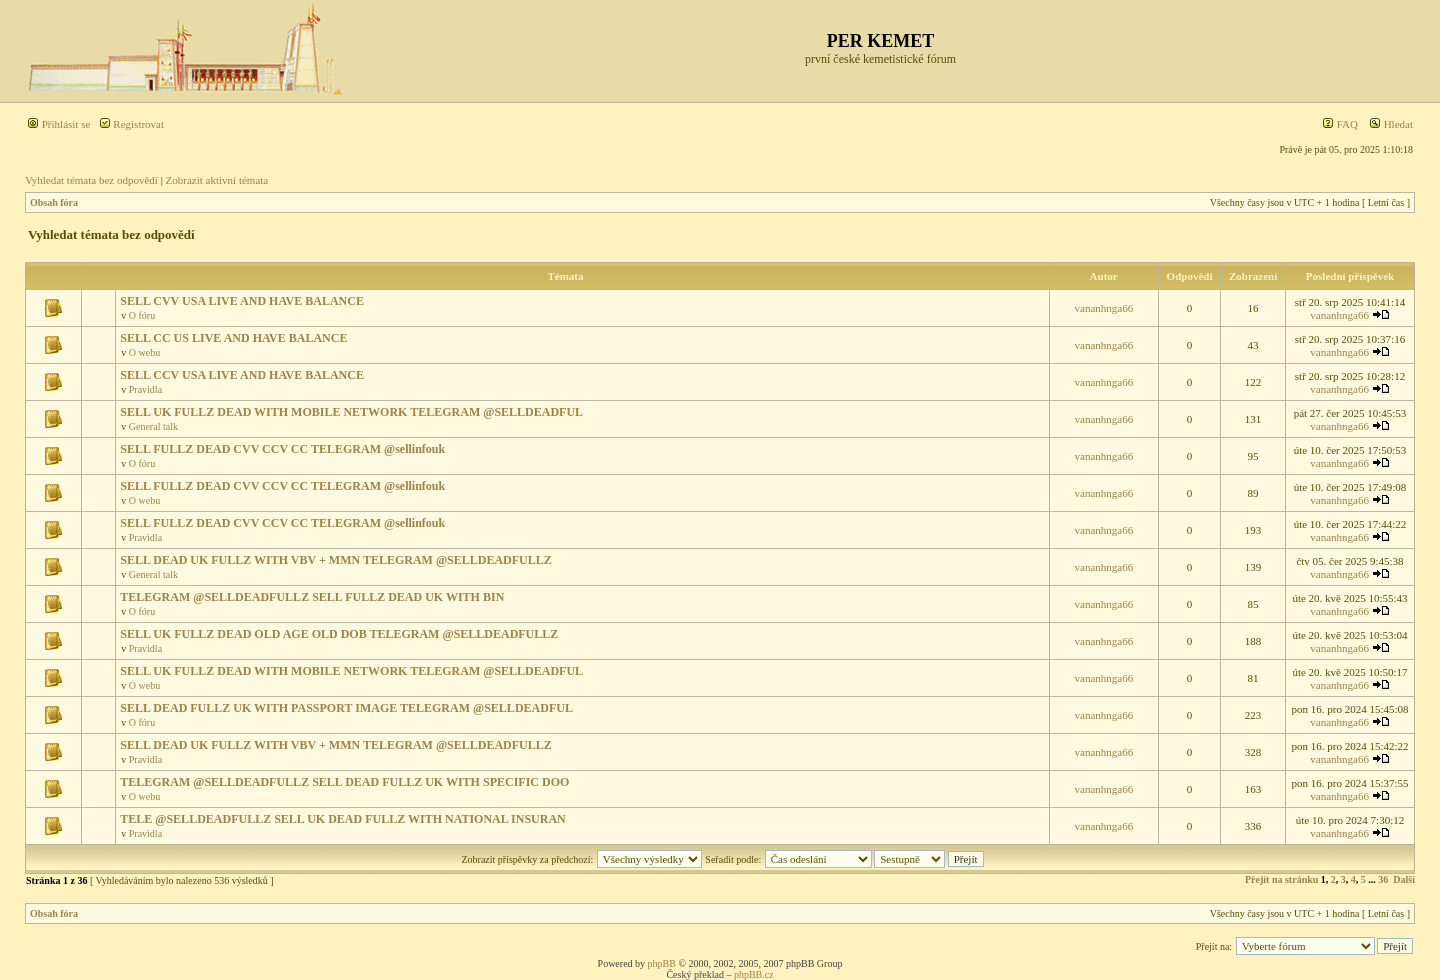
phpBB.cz (754, 974)
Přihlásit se (58, 124)
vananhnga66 (1104, 308)
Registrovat (131, 124)
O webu (144, 352)
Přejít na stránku (1281, 879)
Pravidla (145, 389)
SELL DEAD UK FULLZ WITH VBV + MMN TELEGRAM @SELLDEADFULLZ (336, 560)
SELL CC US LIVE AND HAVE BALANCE (233, 338)
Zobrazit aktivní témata (217, 180)
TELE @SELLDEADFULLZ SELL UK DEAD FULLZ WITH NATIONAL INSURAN (343, 819)
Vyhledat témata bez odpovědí (91, 180)
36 (1383, 879)
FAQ (1340, 124)
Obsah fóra (54, 202)
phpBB (662, 963)
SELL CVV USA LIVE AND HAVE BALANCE (242, 301)
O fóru (142, 315)
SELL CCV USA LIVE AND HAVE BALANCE (242, 375)
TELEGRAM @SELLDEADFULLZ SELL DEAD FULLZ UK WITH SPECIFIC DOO (344, 782)
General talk (153, 426)
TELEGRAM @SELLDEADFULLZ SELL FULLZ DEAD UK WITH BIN (312, 597)
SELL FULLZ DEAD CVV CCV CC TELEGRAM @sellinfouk (282, 449)
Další (1404, 879)
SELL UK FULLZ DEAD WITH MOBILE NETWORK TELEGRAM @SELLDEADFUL (351, 412)
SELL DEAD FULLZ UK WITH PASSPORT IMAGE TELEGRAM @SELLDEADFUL (346, 708)
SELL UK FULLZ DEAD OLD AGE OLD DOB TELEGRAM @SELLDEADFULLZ (339, 634)
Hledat (1391, 124)
